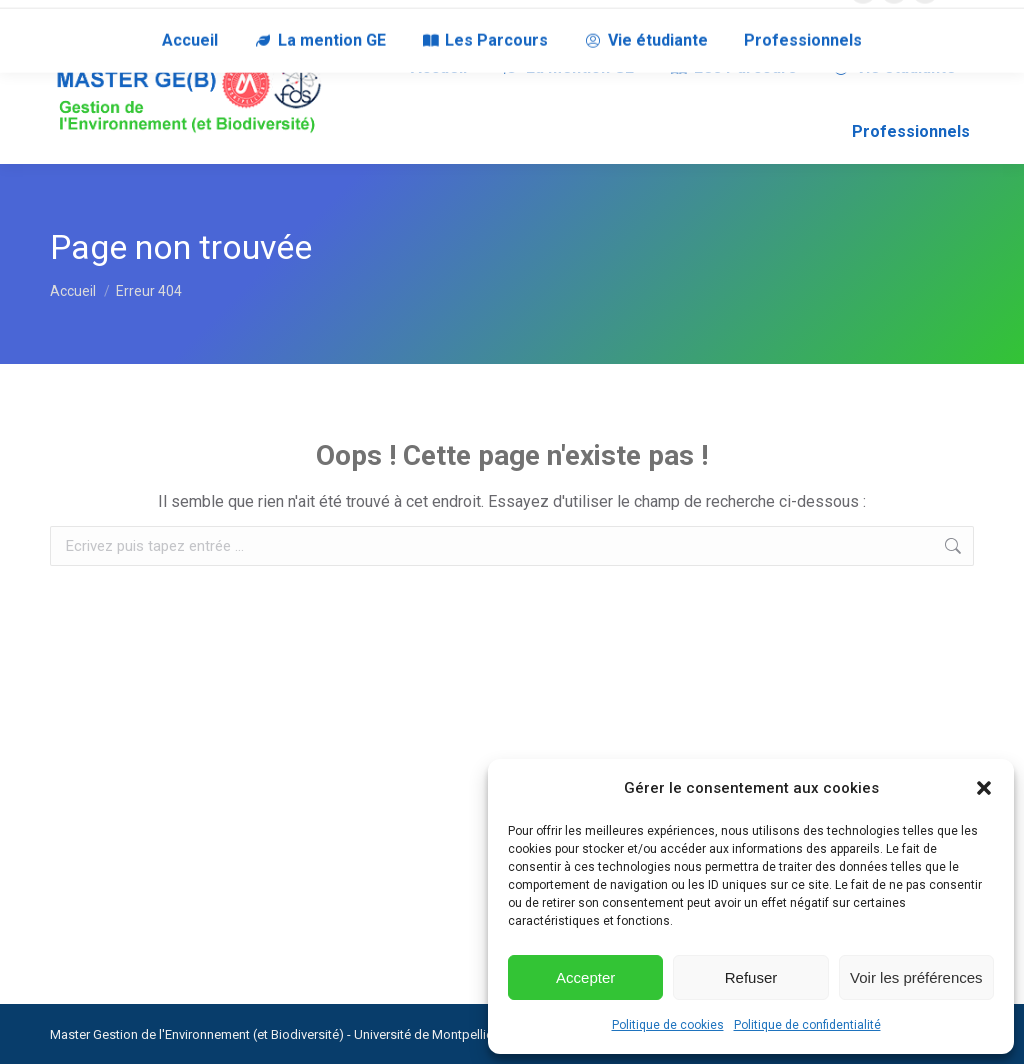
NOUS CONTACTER (106, 18)
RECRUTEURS (223, 18)
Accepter (585, 977)
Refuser (751, 977)
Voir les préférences (916, 977)
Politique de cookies (668, 1025)
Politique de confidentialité (807, 1025)
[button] (984, 788)
